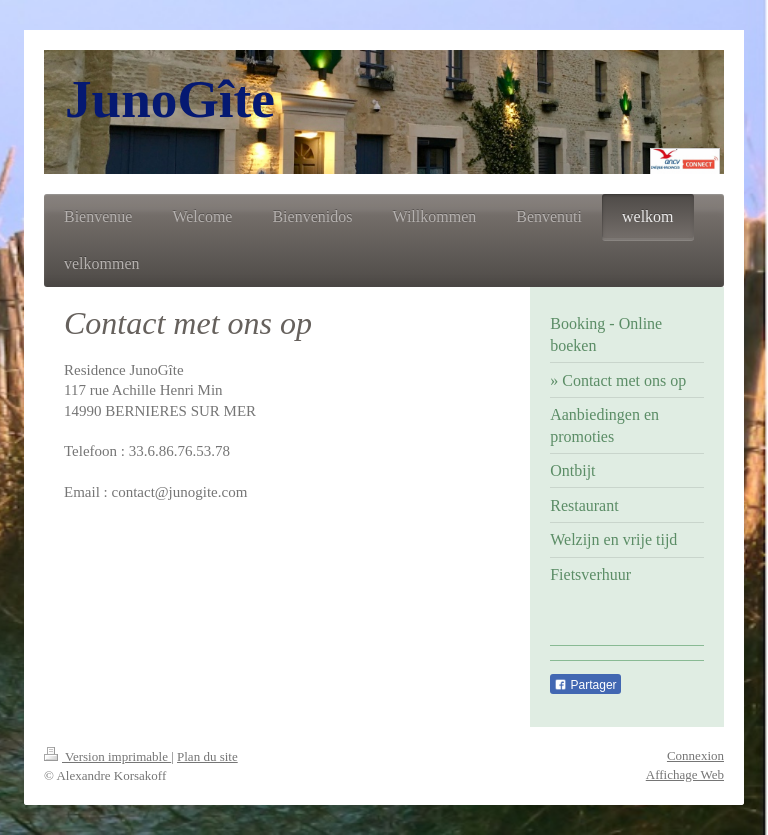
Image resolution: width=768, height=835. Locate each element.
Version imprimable (107, 756)
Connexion (695, 755)
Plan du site (207, 756)
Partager (585, 685)
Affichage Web (685, 774)
